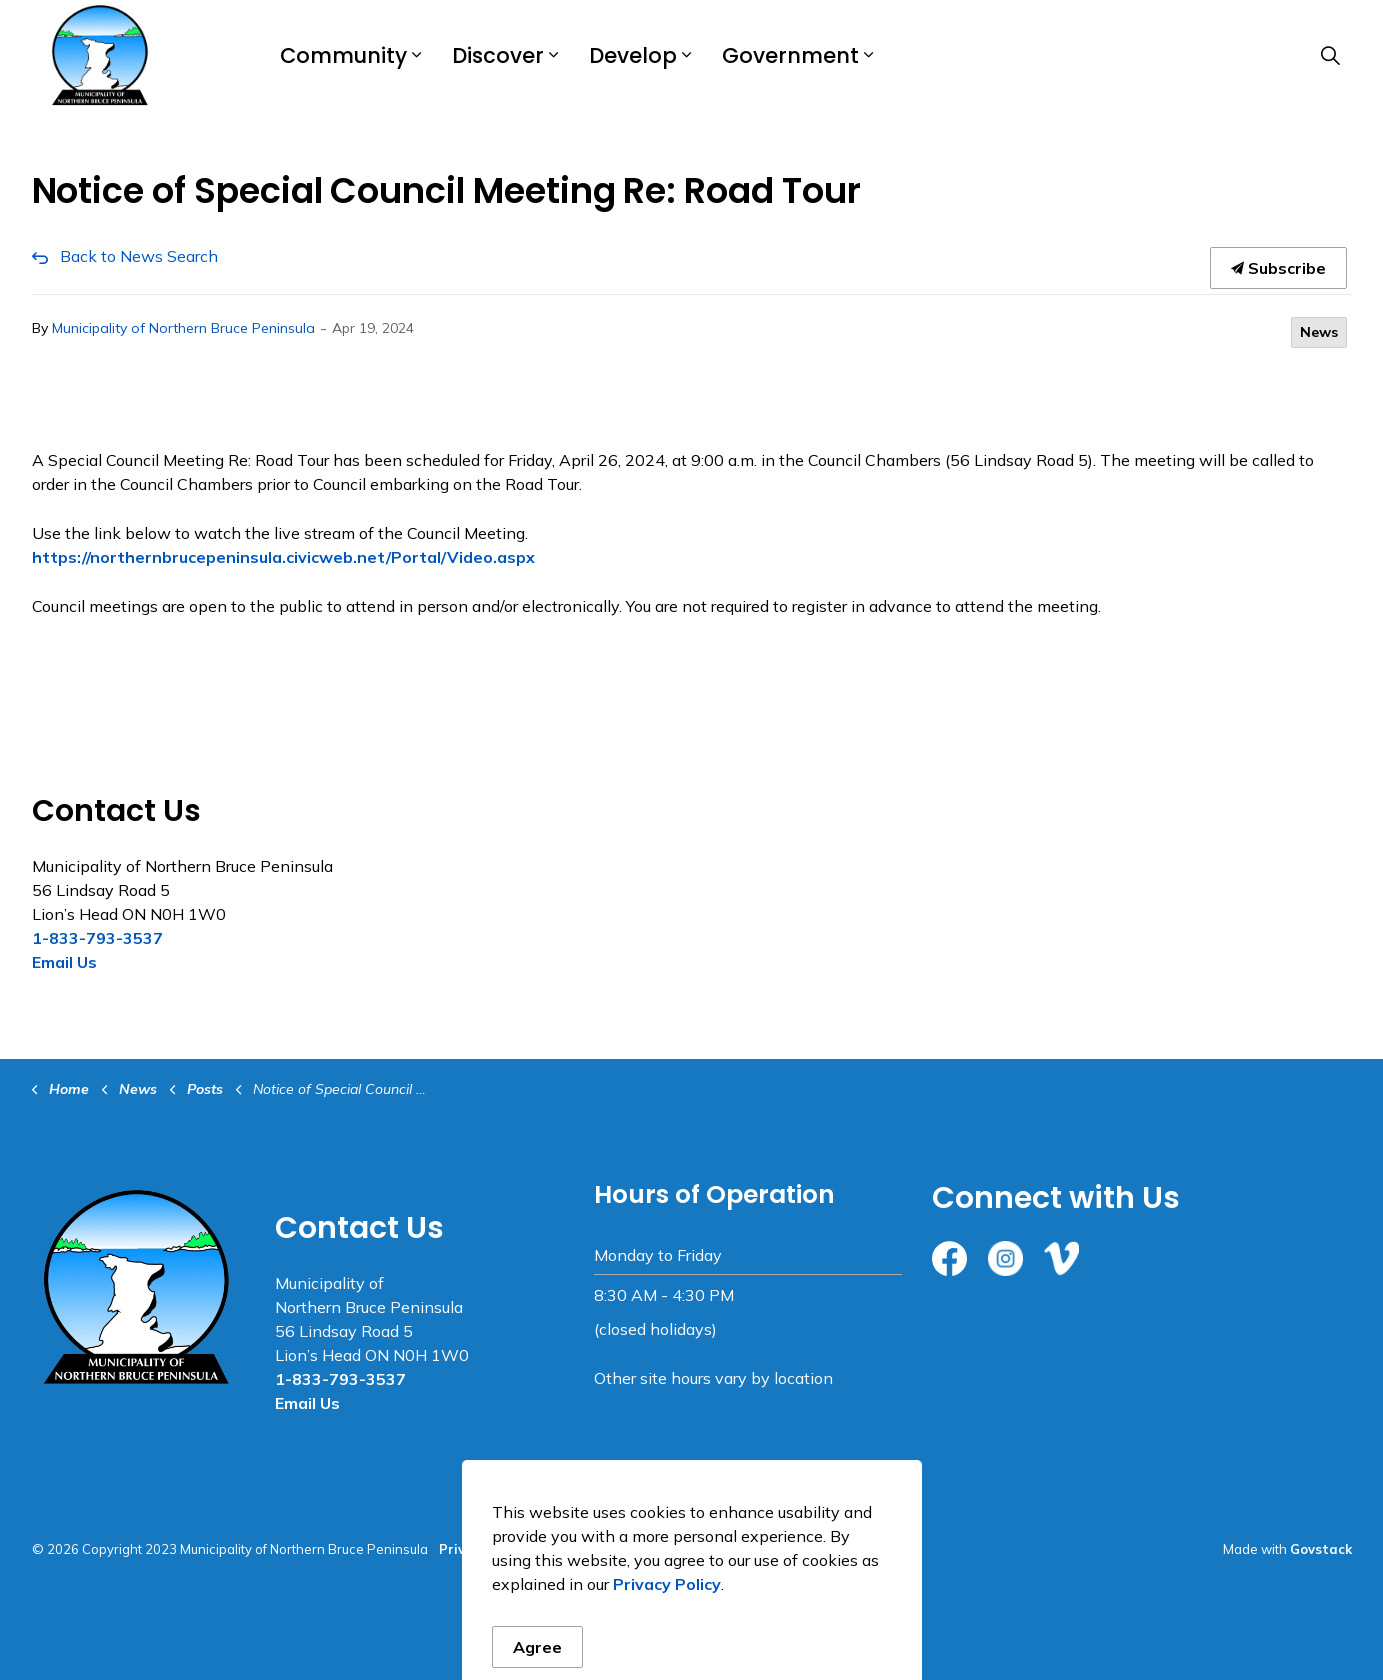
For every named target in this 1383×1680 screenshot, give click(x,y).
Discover (498, 55)
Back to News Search (139, 256)
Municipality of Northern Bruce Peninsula (183, 328)
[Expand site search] (1331, 55)
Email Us (64, 962)
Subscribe (1278, 268)
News (1319, 332)
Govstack (1321, 1549)
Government (790, 55)
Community (343, 55)
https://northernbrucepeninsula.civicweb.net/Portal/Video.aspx (283, 557)
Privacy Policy (485, 1549)
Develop (633, 55)
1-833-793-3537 (97, 938)
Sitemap (570, 1549)
